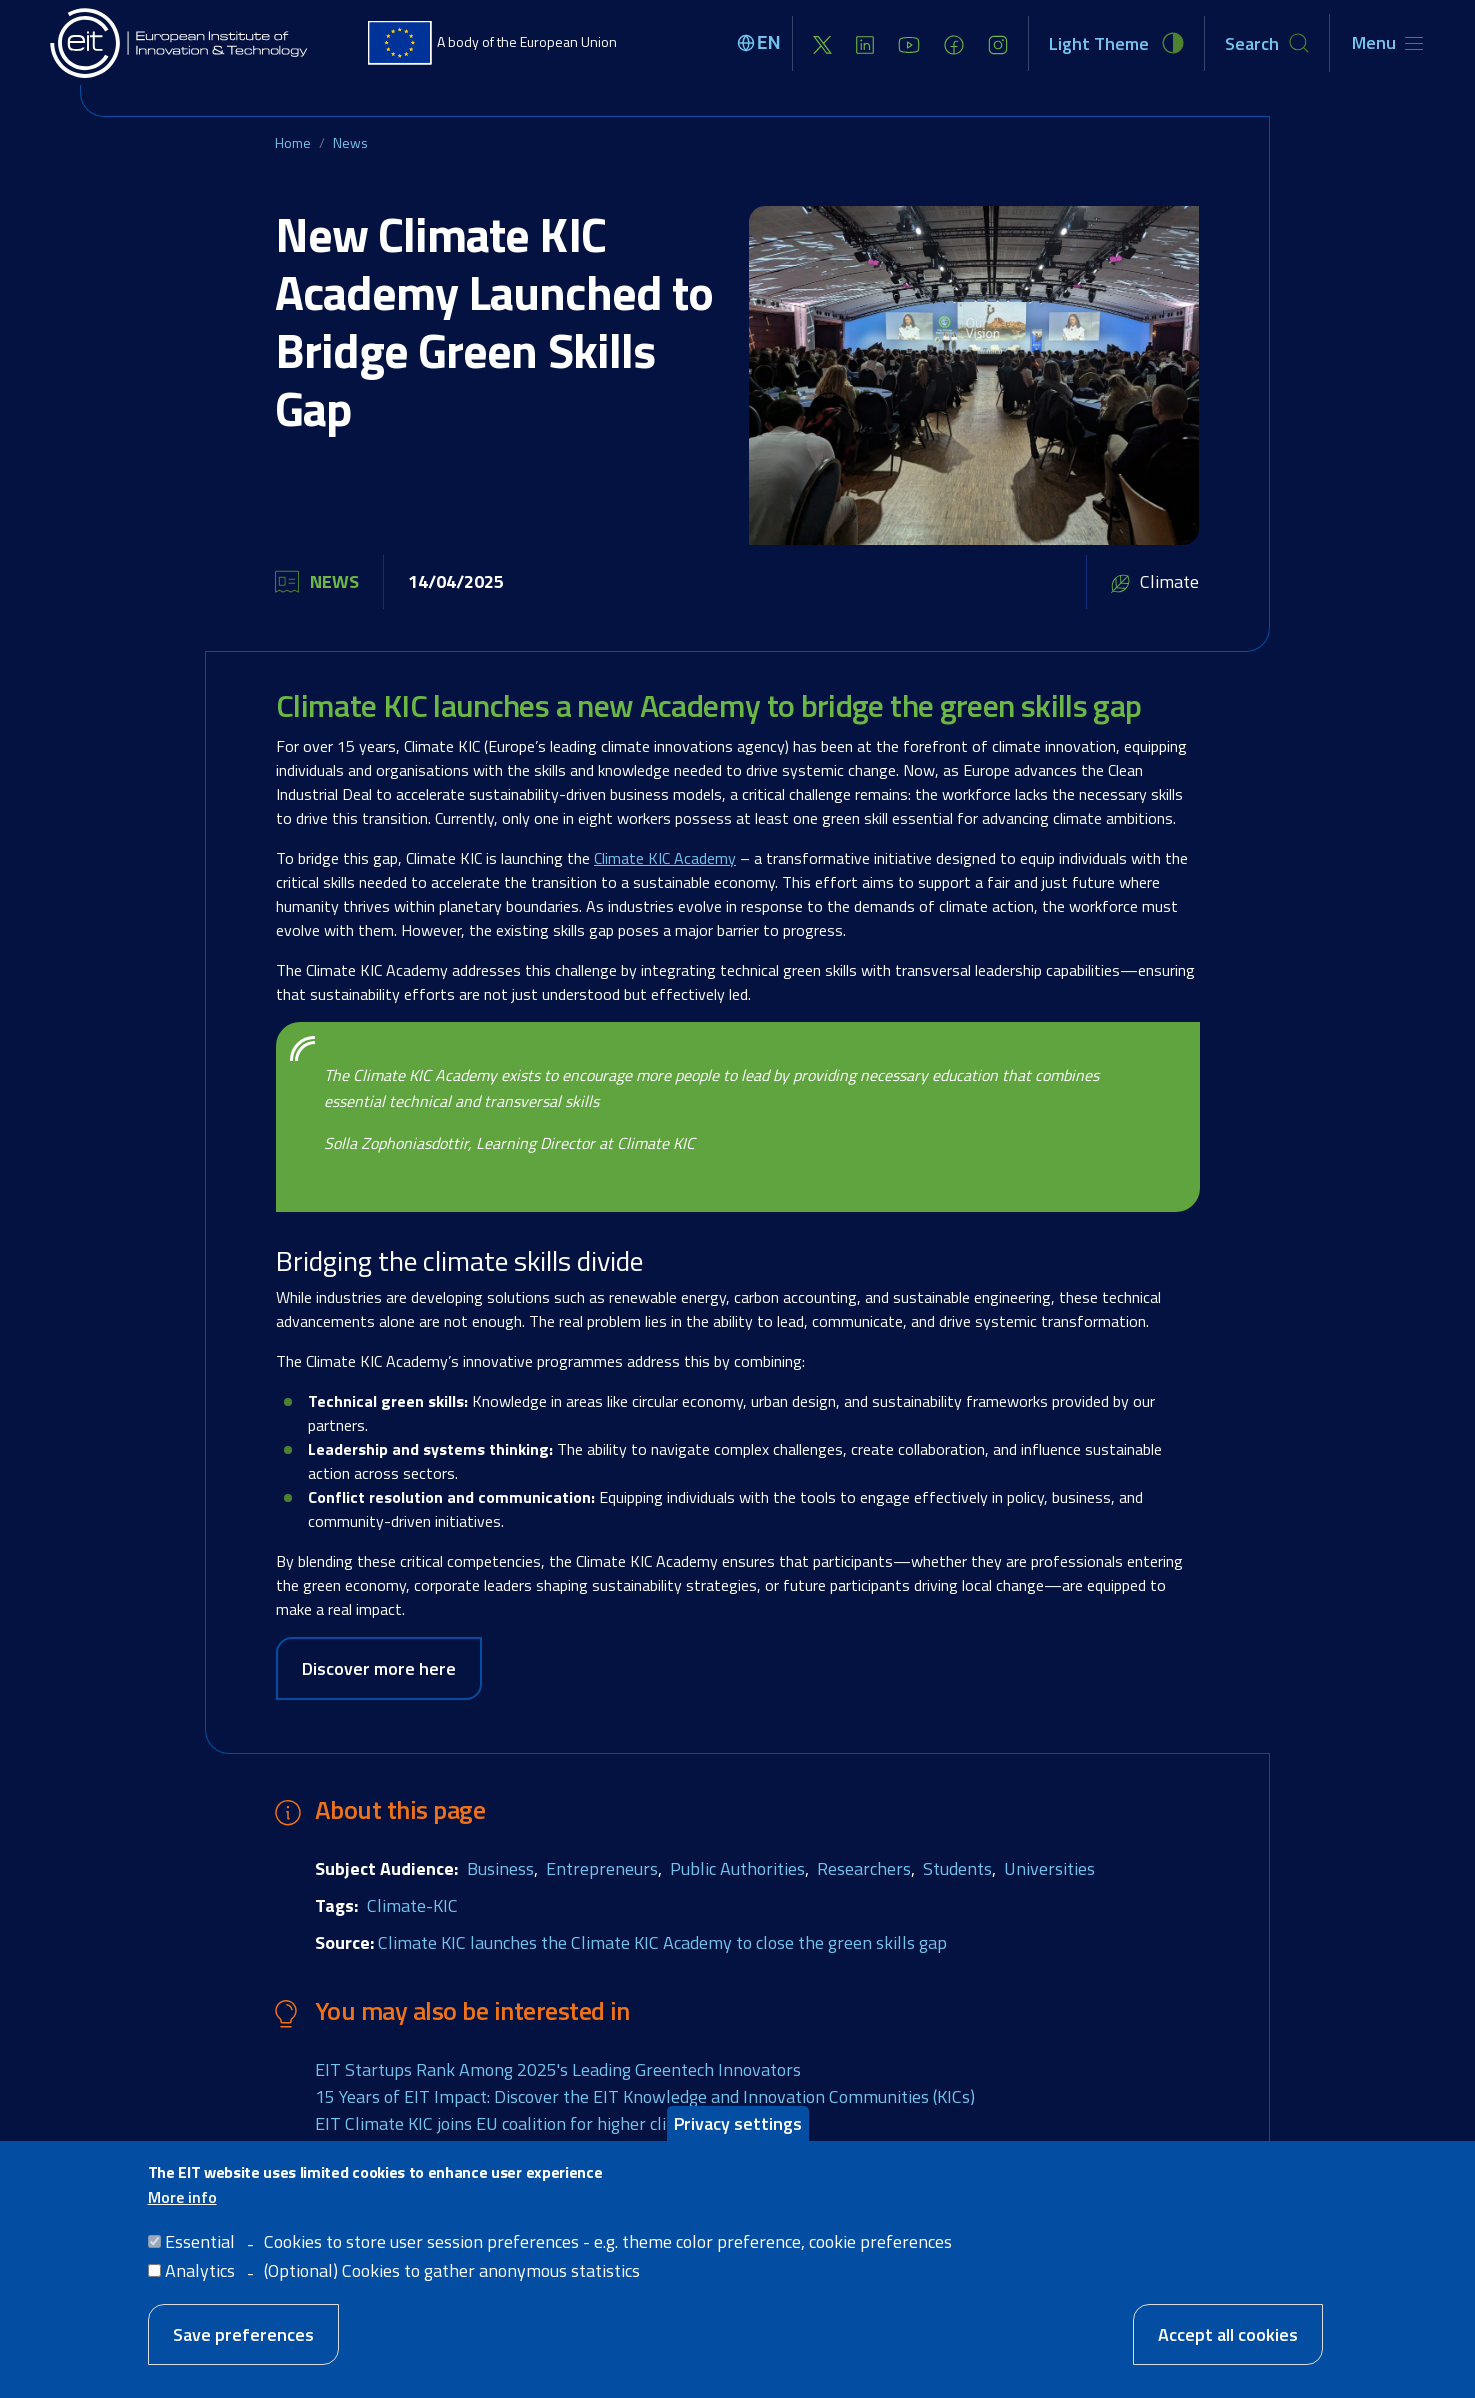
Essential (200, 2244)
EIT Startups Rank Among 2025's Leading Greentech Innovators (558, 2069)
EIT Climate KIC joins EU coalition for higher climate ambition (546, 2123)
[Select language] (762, 43)
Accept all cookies (1228, 2337)
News (350, 142)
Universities (1049, 1868)
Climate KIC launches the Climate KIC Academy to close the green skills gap (662, 1942)
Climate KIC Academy (665, 858)
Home (293, 142)
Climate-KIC (412, 1905)
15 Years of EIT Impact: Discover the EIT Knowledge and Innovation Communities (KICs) (645, 2096)
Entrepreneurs (602, 1868)
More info (182, 2200)
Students (957, 1868)
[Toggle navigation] (1387, 43)
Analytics (200, 2273)
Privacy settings (738, 2126)
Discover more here (379, 1668)
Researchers (864, 1868)
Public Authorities (737, 1868)
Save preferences (243, 2337)
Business (500, 1868)
